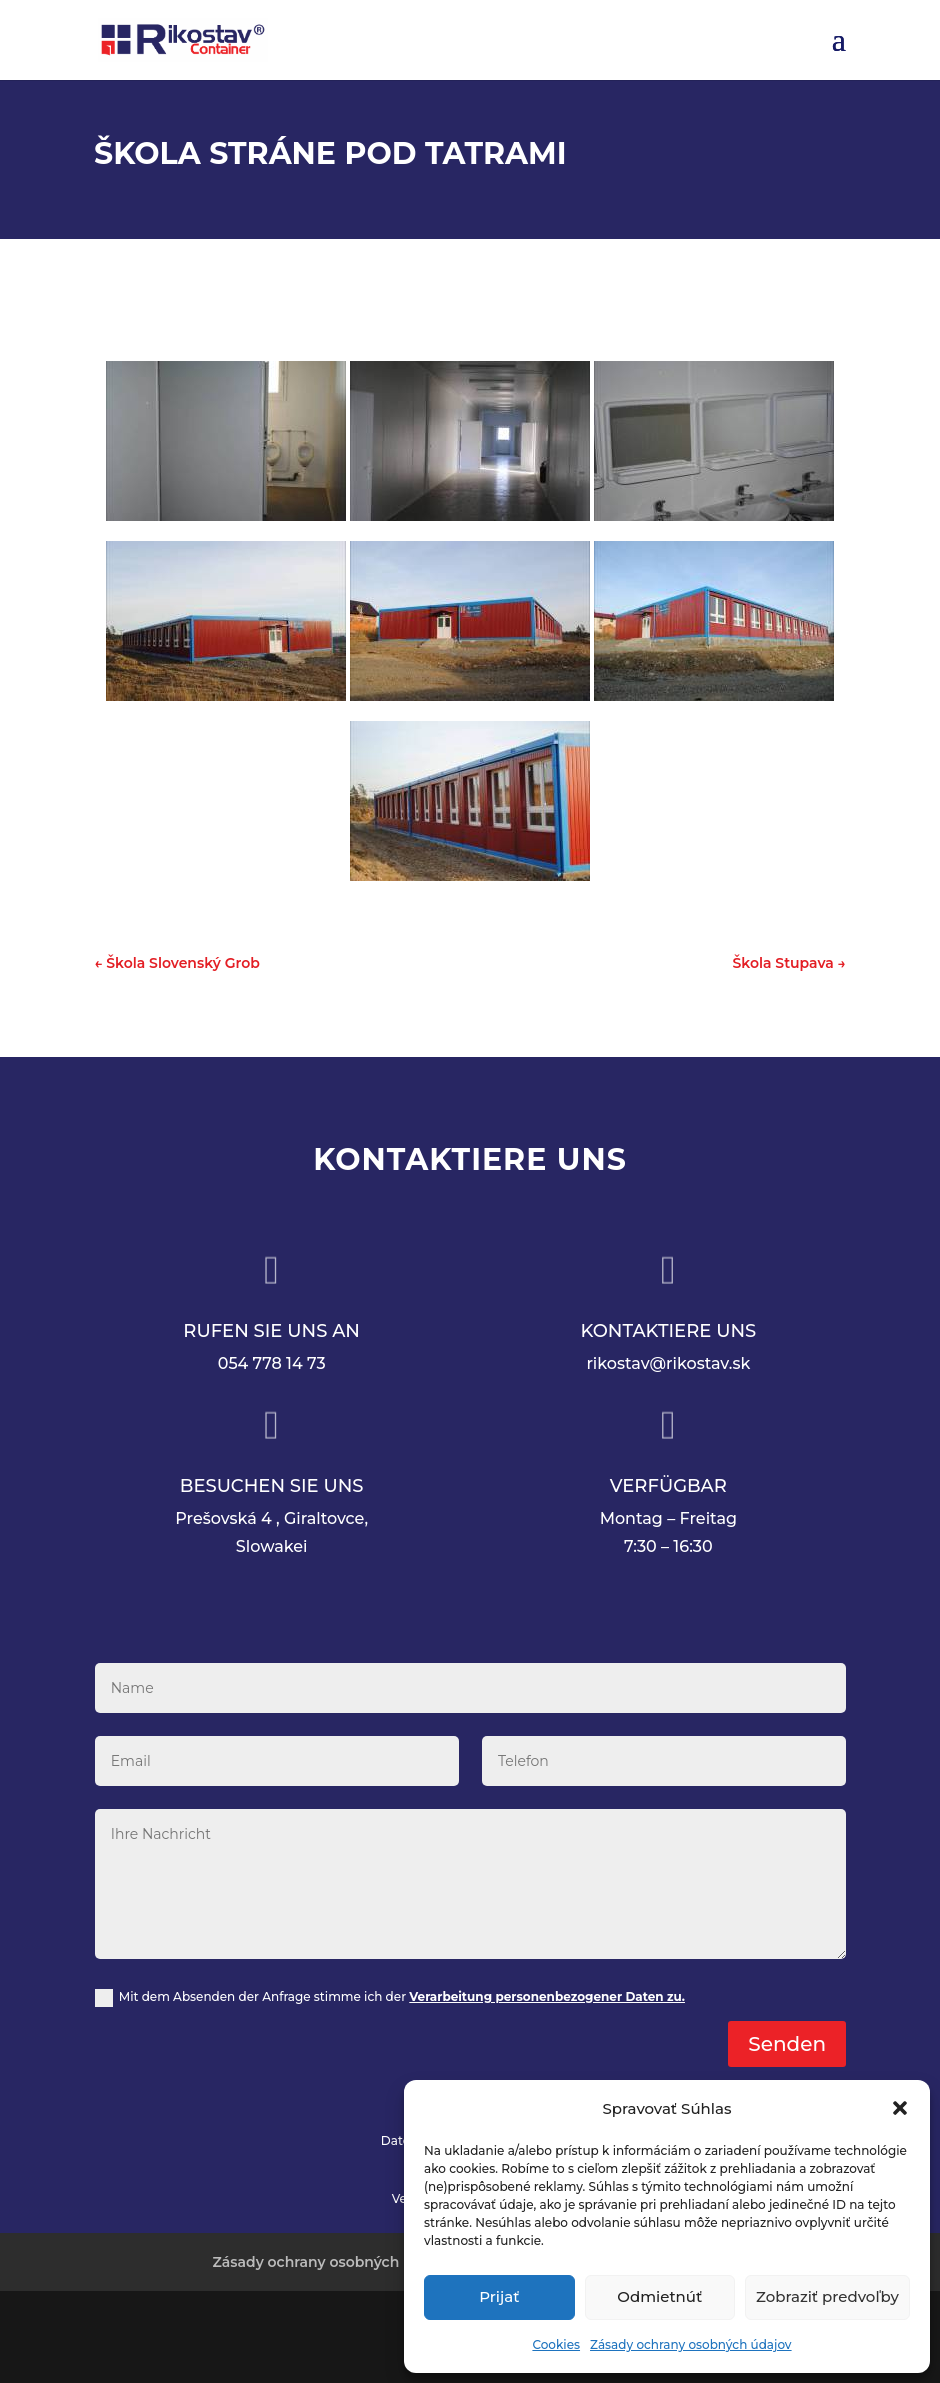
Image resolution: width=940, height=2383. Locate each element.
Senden (787, 2044)
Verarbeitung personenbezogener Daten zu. (547, 1996)
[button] (900, 2108)
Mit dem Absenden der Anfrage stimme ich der (390, 1998)
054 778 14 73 (272, 1363)
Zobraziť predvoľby (827, 2296)
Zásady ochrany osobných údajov (691, 2344)
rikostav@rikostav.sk (668, 1363)
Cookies (556, 2344)
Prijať (499, 2296)
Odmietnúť (659, 2296)
